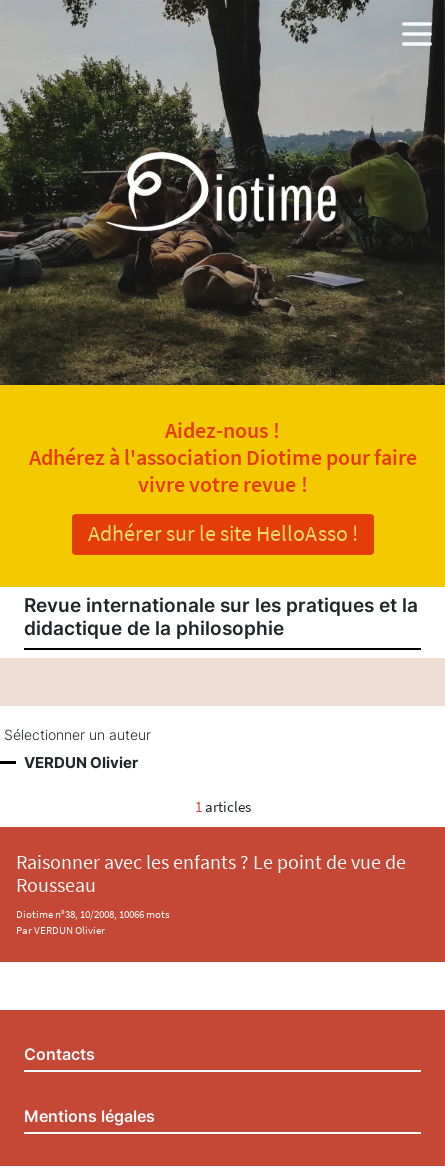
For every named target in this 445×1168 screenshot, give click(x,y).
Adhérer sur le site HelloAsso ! (223, 533)
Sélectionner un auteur (77, 735)
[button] (417, 30)
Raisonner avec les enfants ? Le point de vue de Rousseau (211, 873)
